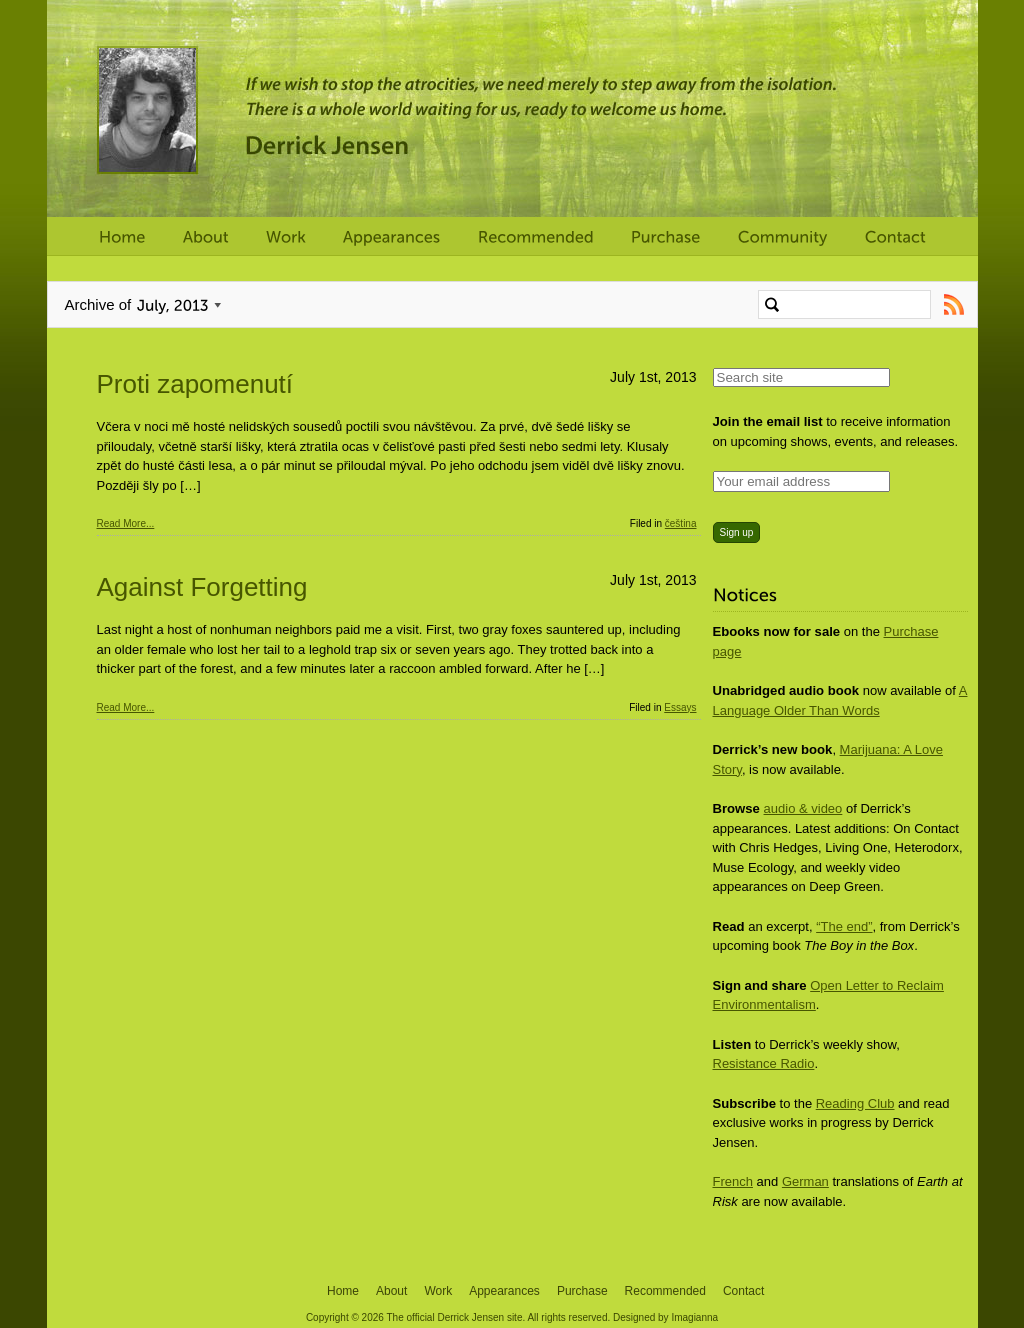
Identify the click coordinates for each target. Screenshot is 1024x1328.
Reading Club (855, 1103)
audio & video (803, 808)
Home (343, 1291)
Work (438, 1291)
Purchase (582, 1291)
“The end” (844, 926)
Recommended (665, 1291)
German (805, 1181)
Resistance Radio (764, 1063)
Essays (680, 707)
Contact (743, 1291)
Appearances (504, 1291)
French (733, 1181)
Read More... (126, 523)
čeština (681, 523)
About (391, 1291)
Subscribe (954, 304)
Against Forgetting (202, 587)
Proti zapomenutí (195, 384)
